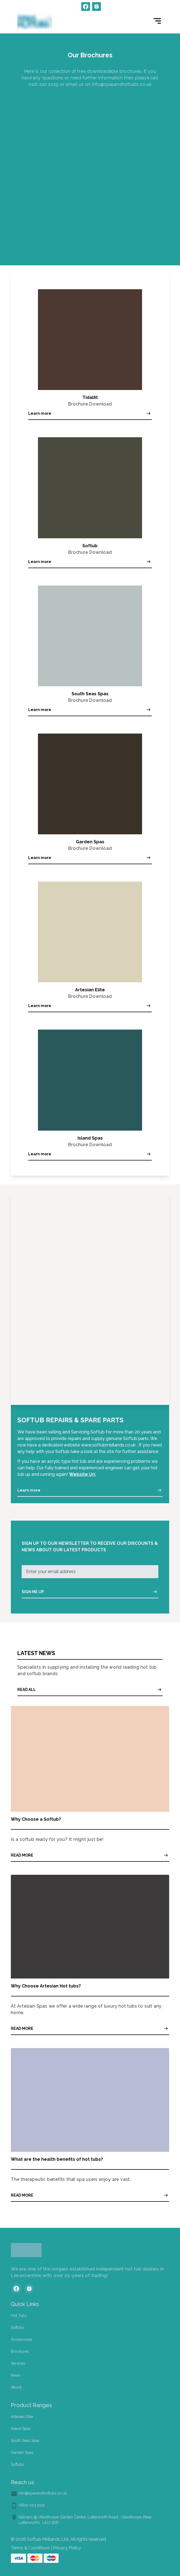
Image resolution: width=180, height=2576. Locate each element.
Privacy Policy (66, 2547)
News (16, 2375)
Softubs (17, 2327)
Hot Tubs (19, 2315)
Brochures (20, 2351)
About (16, 2387)
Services (18, 2363)
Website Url (82, 1474)
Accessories (21, 2339)
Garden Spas (22, 2452)
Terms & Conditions (30, 2547)
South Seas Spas (25, 2440)
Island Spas (21, 2428)
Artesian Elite (22, 2416)
